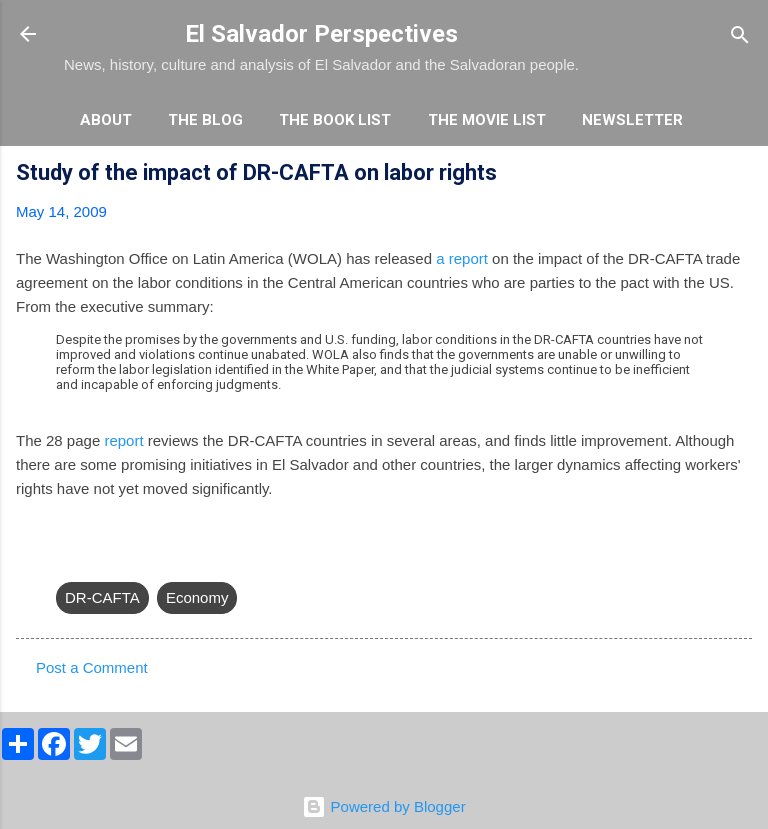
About (106, 120)
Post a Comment (92, 667)
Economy (197, 597)
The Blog (205, 120)
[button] (740, 175)
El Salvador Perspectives (321, 34)
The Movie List (487, 120)
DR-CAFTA (102, 597)
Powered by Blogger (383, 806)
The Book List (335, 120)
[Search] (740, 36)
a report (462, 258)
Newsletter (632, 120)
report (123, 440)
